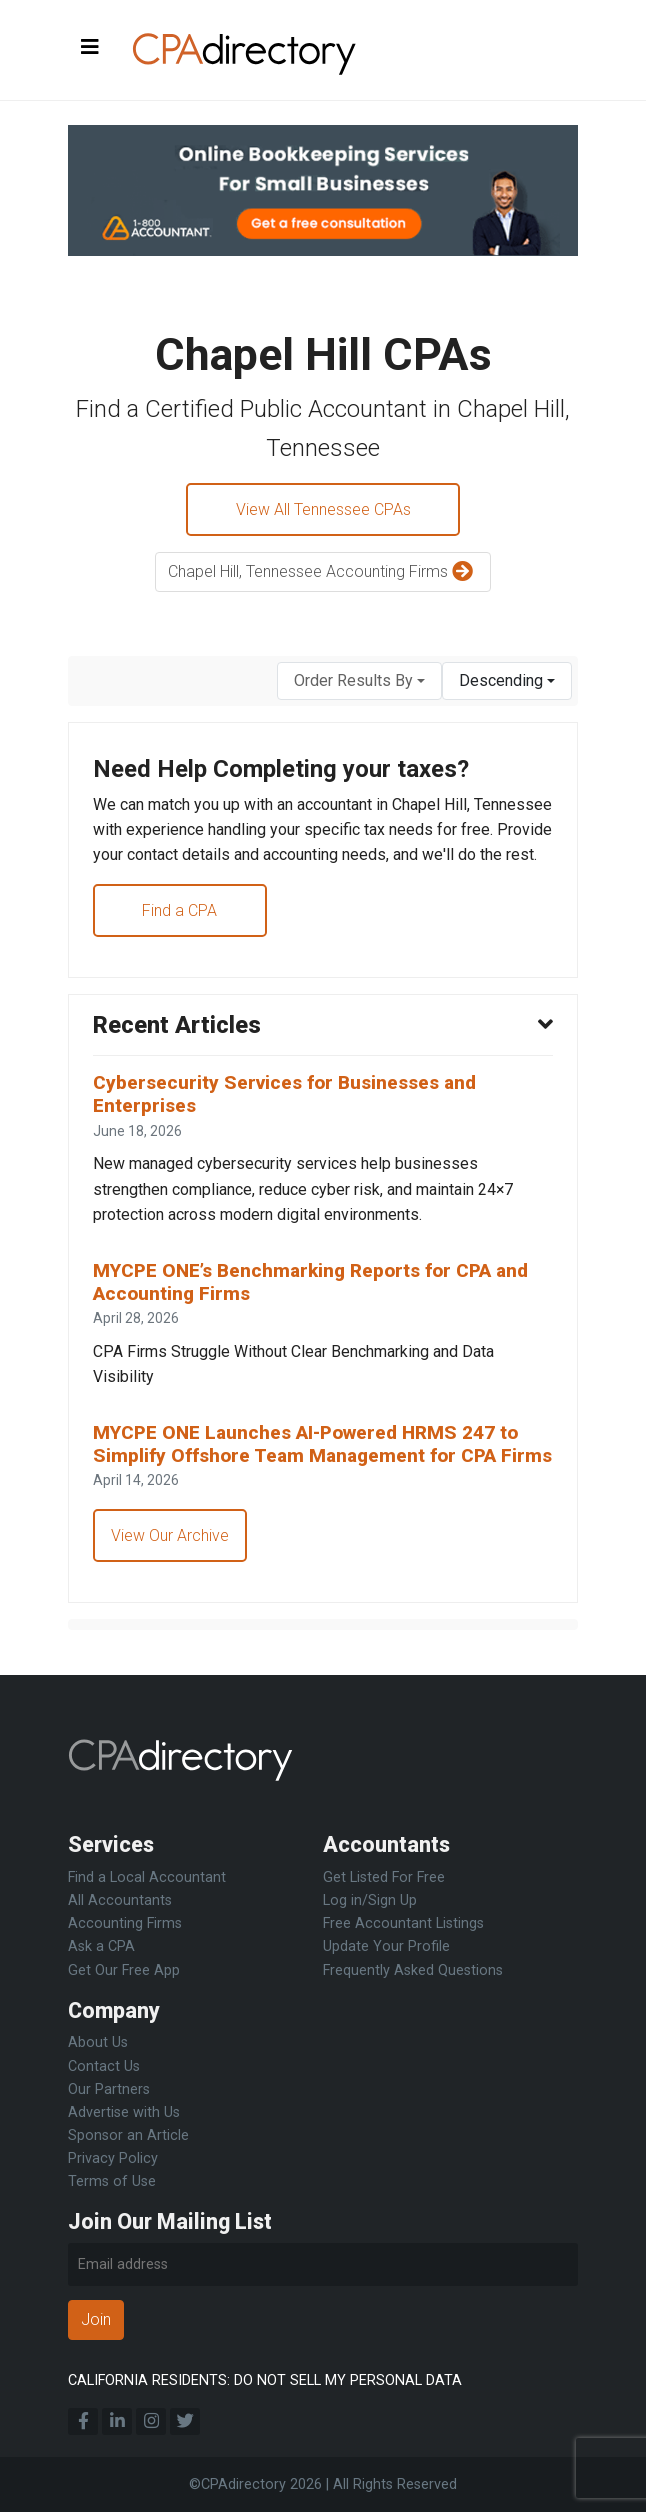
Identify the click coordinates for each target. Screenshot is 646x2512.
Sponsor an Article (128, 2135)
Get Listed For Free (384, 1877)
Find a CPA (180, 911)
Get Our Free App (124, 1970)
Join (96, 2319)
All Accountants (120, 1900)
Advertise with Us (124, 2112)
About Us (98, 2042)
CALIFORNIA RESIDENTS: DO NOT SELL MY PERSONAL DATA (265, 2380)
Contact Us (104, 2066)
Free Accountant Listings (403, 1923)
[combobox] (359, 681)
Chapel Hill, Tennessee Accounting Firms (323, 573)
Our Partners (109, 2089)
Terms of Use (112, 2181)
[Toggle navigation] (90, 48)
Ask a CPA (101, 1946)
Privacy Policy (113, 2158)
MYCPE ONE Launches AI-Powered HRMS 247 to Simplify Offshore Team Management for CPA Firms (308, 1460)
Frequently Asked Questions (413, 1970)
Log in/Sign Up (370, 1900)
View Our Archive (170, 1562)
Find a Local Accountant (147, 1877)
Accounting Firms (125, 1923)
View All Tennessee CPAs (323, 509)
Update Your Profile (386, 1946)
